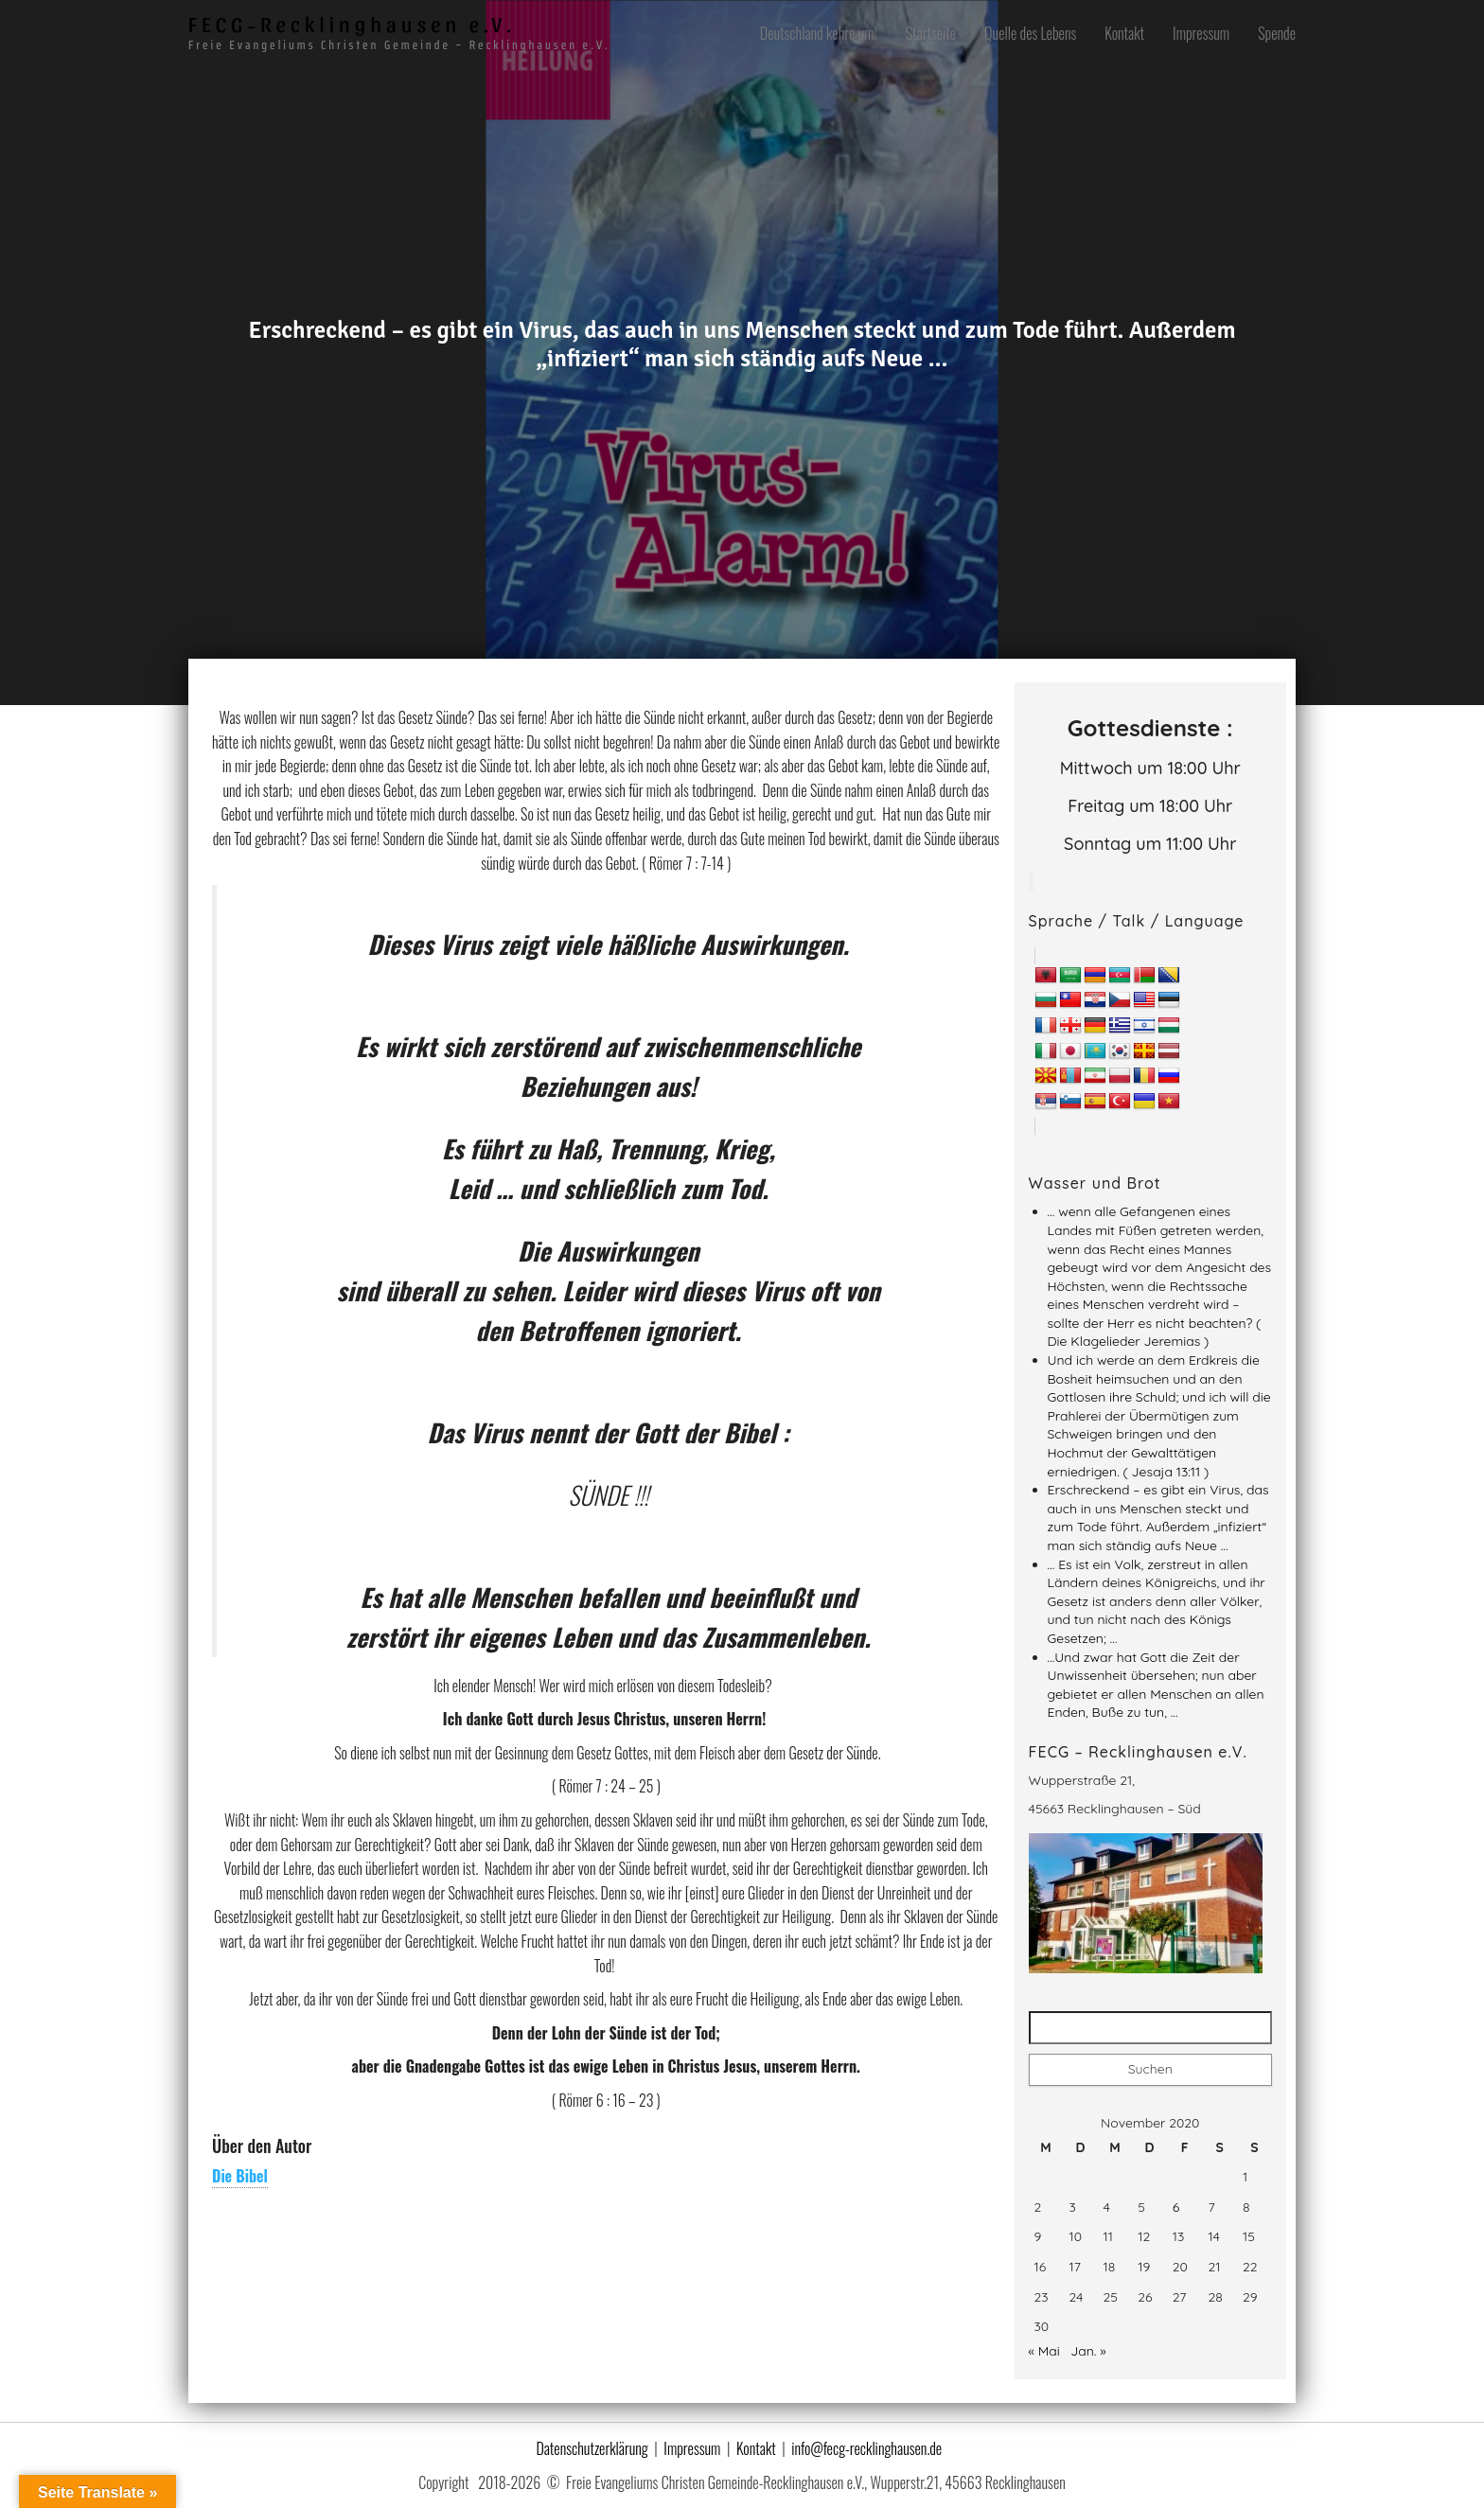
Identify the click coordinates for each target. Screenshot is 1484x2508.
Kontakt (1124, 33)
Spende (1277, 33)
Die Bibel (240, 2175)
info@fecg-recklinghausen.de (866, 2437)
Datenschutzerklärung (591, 2437)
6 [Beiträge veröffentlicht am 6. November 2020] (1176, 2195)
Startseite (931, 33)
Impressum (1201, 33)
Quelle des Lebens (1030, 33)
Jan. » (1087, 2339)
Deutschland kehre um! (818, 33)
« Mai (1044, 2339)
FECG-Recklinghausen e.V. (352, 23)
